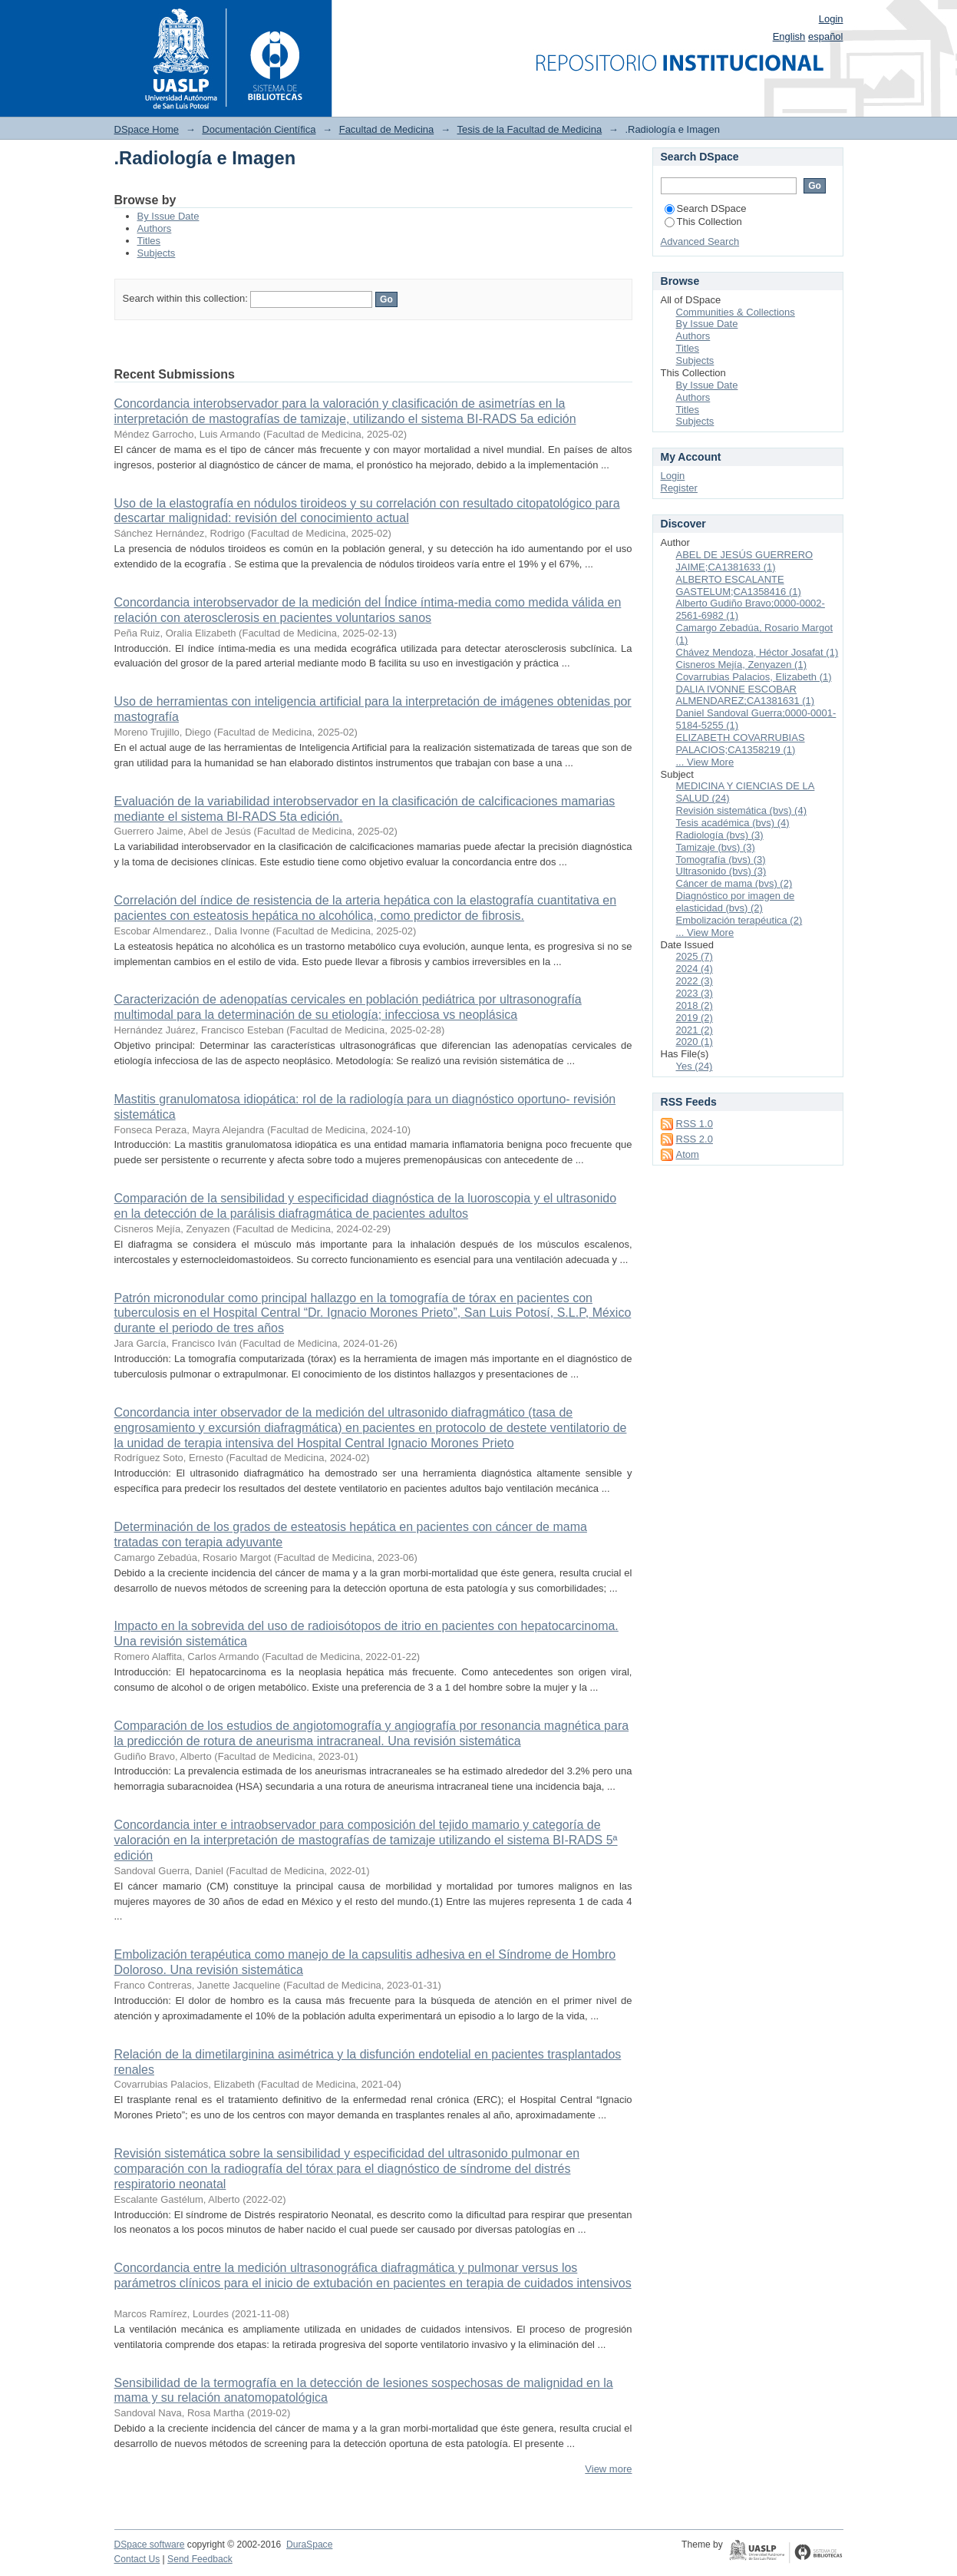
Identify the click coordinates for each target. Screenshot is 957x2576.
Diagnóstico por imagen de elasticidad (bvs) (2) (735, 902)
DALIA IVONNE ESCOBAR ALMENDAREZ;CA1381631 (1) (745, 695)
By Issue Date (168, 216)
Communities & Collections (735, 312)
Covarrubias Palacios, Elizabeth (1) (754, 677)
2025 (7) (694, 956)
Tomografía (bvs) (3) (721, 859)
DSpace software (149, 2544)
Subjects (156, 253)
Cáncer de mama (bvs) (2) (734, 883)
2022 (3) (694, 981)
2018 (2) (694, 1005)
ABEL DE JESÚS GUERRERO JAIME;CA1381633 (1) (744, 561)
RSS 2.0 (694, 1139)
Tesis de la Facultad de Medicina (529, 129)
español (825, 36)
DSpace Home (147, 129)
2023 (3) (694, 993)
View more (608, 2469)
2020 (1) (694, 1041)
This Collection (703, 221)
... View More (705, 762)
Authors (154, 228)
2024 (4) (694, 968)
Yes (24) (694, 1066)
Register (679, 488)
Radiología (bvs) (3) (720, 835)
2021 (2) (694, 1030)
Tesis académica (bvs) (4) (733, 822)
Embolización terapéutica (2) (739, 920)
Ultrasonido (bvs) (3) (721, 871)
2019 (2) (694, 1017)
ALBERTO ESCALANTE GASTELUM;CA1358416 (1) (738, 585)
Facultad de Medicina (386, 129)
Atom (687, 1154)
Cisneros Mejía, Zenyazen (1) (741, 664)
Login (831, 19)
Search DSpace (706, 208)
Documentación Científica (258, 129)
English (789, 36)
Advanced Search (700, 241)
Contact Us (137, 2559)
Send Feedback (200, 2559)
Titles (149, 240)
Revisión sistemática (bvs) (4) (741, 810)
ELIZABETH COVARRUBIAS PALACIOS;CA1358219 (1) (740, 744)
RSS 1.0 (694, 1123)
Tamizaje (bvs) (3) (715, 847)
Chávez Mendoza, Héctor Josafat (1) (757, 652)
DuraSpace (309, 2544)
